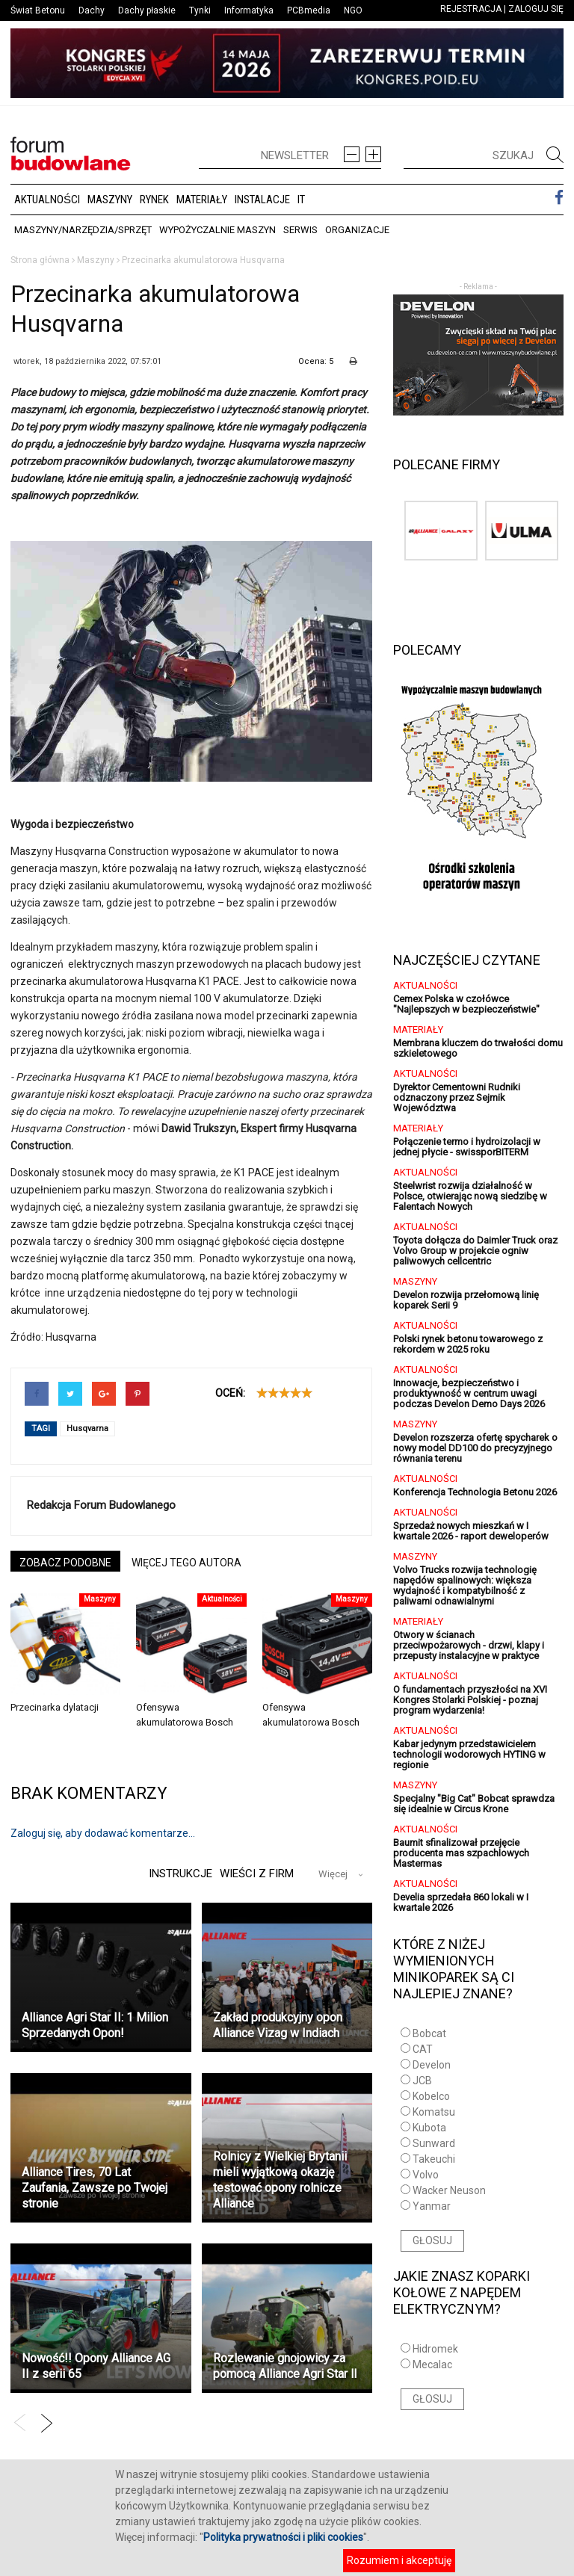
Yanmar (432, 2206)
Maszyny (109, 199)
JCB (422, 2081)
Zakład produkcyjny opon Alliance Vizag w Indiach (277, 2025)
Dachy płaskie (147, 10)
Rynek (154, 199)
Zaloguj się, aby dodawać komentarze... (102, 1833)
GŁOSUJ (432, 2240)
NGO (353, 10)
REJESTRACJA (471, 9)
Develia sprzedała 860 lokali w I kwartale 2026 (460, 1902)
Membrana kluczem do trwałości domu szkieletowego (478, 1048)
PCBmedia (308, 10)
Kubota (429, 2128)
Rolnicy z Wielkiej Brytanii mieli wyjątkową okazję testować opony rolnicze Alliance (280, 2180)
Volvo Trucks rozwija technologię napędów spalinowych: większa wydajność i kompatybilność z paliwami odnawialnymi (465, 1585)
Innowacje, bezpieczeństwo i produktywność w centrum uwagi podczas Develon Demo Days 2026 (469, 1393)
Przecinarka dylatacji (54, 1707)
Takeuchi (434, 2159)
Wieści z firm (257, 1873)
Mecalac (432, 2364)
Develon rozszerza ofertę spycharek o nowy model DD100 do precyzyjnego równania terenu (475, 1448)
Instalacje (262, 199)
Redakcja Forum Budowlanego (101, 1505)
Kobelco (431, 2096)
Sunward (434, 2143)
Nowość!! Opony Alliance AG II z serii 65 (96, 2366)
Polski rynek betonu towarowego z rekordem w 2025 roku (468, 1344)
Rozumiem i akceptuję (399, 2560)
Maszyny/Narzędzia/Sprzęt (83, 229)
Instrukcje (178, 1873)
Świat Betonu (37, 10)
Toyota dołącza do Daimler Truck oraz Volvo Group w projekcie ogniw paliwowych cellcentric (475, 1251)
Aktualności (47, 199)
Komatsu (434, 2112)
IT (301, 199)
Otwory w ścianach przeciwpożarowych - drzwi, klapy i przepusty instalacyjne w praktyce (468, 1645)
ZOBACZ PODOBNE (65, 1563)
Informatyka (249, 10)
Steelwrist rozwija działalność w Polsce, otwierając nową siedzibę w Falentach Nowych (470, 1196)
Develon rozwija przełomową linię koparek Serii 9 (466, 1300)
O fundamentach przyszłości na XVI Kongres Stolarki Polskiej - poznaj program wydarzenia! (470, 1700)
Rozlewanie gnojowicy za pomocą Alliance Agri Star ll (285, 2366)
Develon (432, 2065)
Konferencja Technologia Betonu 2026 (475, 1492)
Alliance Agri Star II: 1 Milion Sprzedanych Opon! (95, 2025)
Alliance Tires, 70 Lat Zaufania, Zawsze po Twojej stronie (94, 2188)
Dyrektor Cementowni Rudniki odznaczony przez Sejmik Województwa (456, 1097)
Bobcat (429, 2033)
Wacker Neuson (449, 2190)
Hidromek (435, 2349)
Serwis (300, 229)
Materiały (201, 199)
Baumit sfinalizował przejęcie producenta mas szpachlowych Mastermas (461, 1853)
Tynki (200, 10)
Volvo (426, 2175)
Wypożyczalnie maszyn (217, 229)
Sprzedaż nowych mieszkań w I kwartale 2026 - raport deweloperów (471, 1531)
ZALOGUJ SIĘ (536, 9)
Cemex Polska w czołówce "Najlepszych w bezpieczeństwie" (466, 1004)
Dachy (91, 10)
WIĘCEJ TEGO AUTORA (186, 1563)
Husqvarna (87, 1428)
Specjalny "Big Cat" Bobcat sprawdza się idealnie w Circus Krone (474, 1803)
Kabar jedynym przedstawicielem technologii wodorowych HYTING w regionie (469, 1754)
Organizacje (357, 229)
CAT (423, 2049)
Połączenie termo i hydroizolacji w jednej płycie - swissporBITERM (466, 1147)
